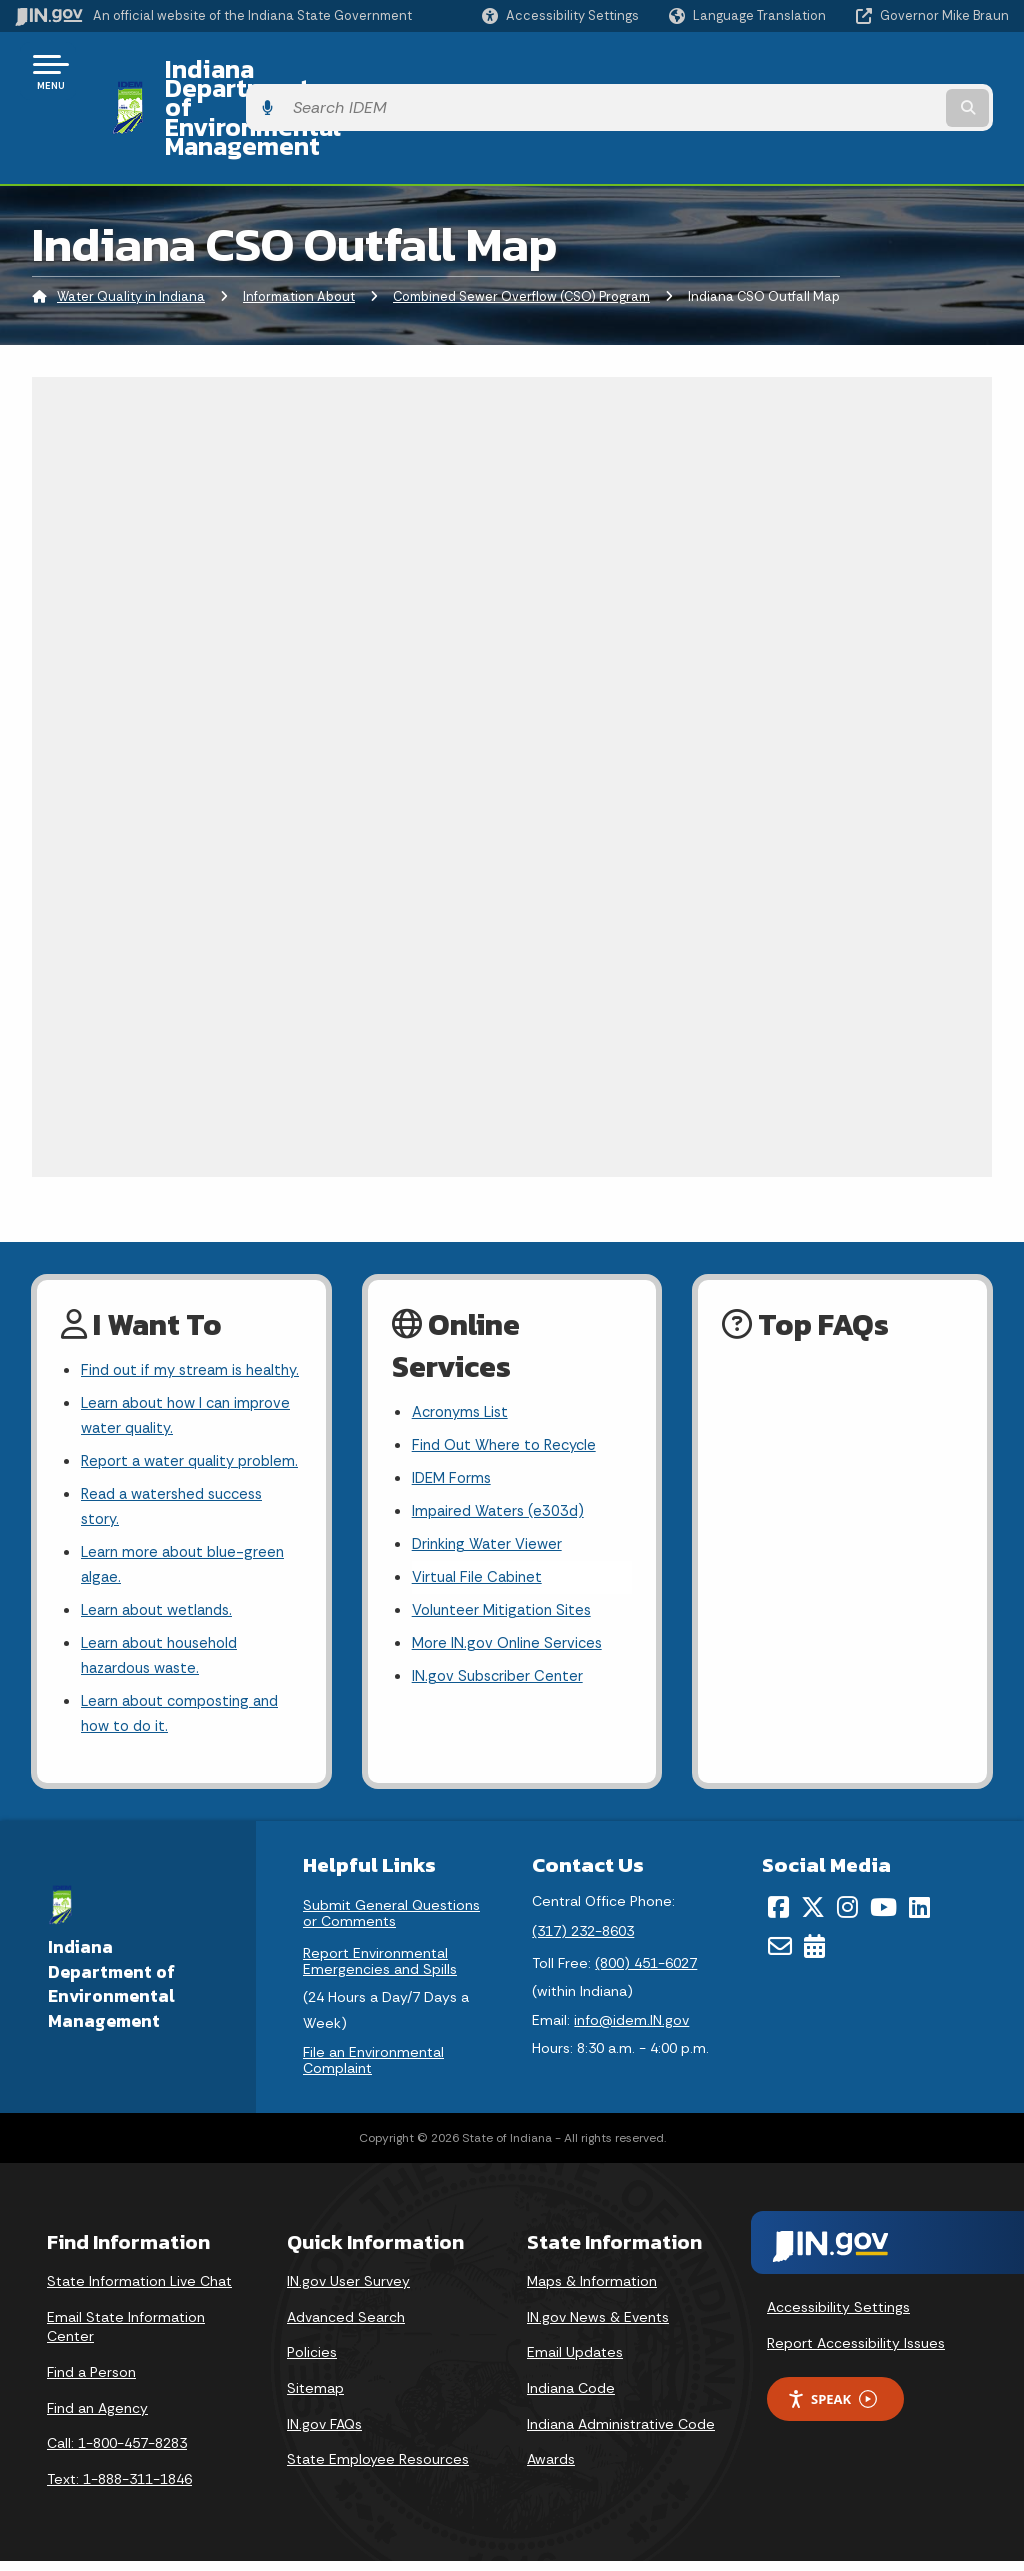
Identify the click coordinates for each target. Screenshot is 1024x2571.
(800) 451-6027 (646, 1972)
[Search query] (898, 71)
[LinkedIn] (919, 1917)
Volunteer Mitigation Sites (506, 1551)
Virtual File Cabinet (480, 1516)
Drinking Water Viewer (491, 1481)
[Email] (780, 1955)
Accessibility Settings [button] (838, 2317)
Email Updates (575, 2362)
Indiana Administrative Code (621, 2433)
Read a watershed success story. (179, 1499)
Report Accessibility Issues (856, 2352)
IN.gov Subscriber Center (501, 1622)
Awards (551, 2469)
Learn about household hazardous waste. (166, 1659)
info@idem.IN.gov (631, 2030)
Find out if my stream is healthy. (165, 1312)
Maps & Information (592, 2291)
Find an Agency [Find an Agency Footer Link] (97, 2417)
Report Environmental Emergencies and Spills (380, 1971)
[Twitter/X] (813, 1917)
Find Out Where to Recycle (509, 1375)
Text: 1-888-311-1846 (119, 2488)
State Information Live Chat (139, 2291)
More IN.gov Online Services (511, 1586)
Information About (299, 224)
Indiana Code (571, 2398)
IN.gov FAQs (324, 2433)
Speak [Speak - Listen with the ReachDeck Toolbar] (832, 2408)
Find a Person (91, 2382)
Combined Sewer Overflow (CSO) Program (521, 224)
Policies (312, 2362)
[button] (560, 15)
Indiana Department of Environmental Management (452, 71)
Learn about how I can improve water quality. (162, 1374)
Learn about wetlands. (162, 1610)
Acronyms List (464, 1340)
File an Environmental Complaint (373, 2070)
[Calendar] (814, 1955)
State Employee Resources (378, 2469)
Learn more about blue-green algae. (188, 1562)
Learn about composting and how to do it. (187, 1722)
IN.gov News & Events (598, 2326)
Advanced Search (346, 2326)
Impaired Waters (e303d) (503, 1446)
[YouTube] (883, 1917)
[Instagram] (847, 1917)
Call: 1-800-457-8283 (117, 2453)
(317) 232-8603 (583, 1940)
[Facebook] (778, 1917)
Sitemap (315, 2398)
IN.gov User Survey (348, 2291)
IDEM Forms (454, 1410)
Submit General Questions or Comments (391, 1923)
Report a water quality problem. (162, 1437)
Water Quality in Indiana (131, 224)
